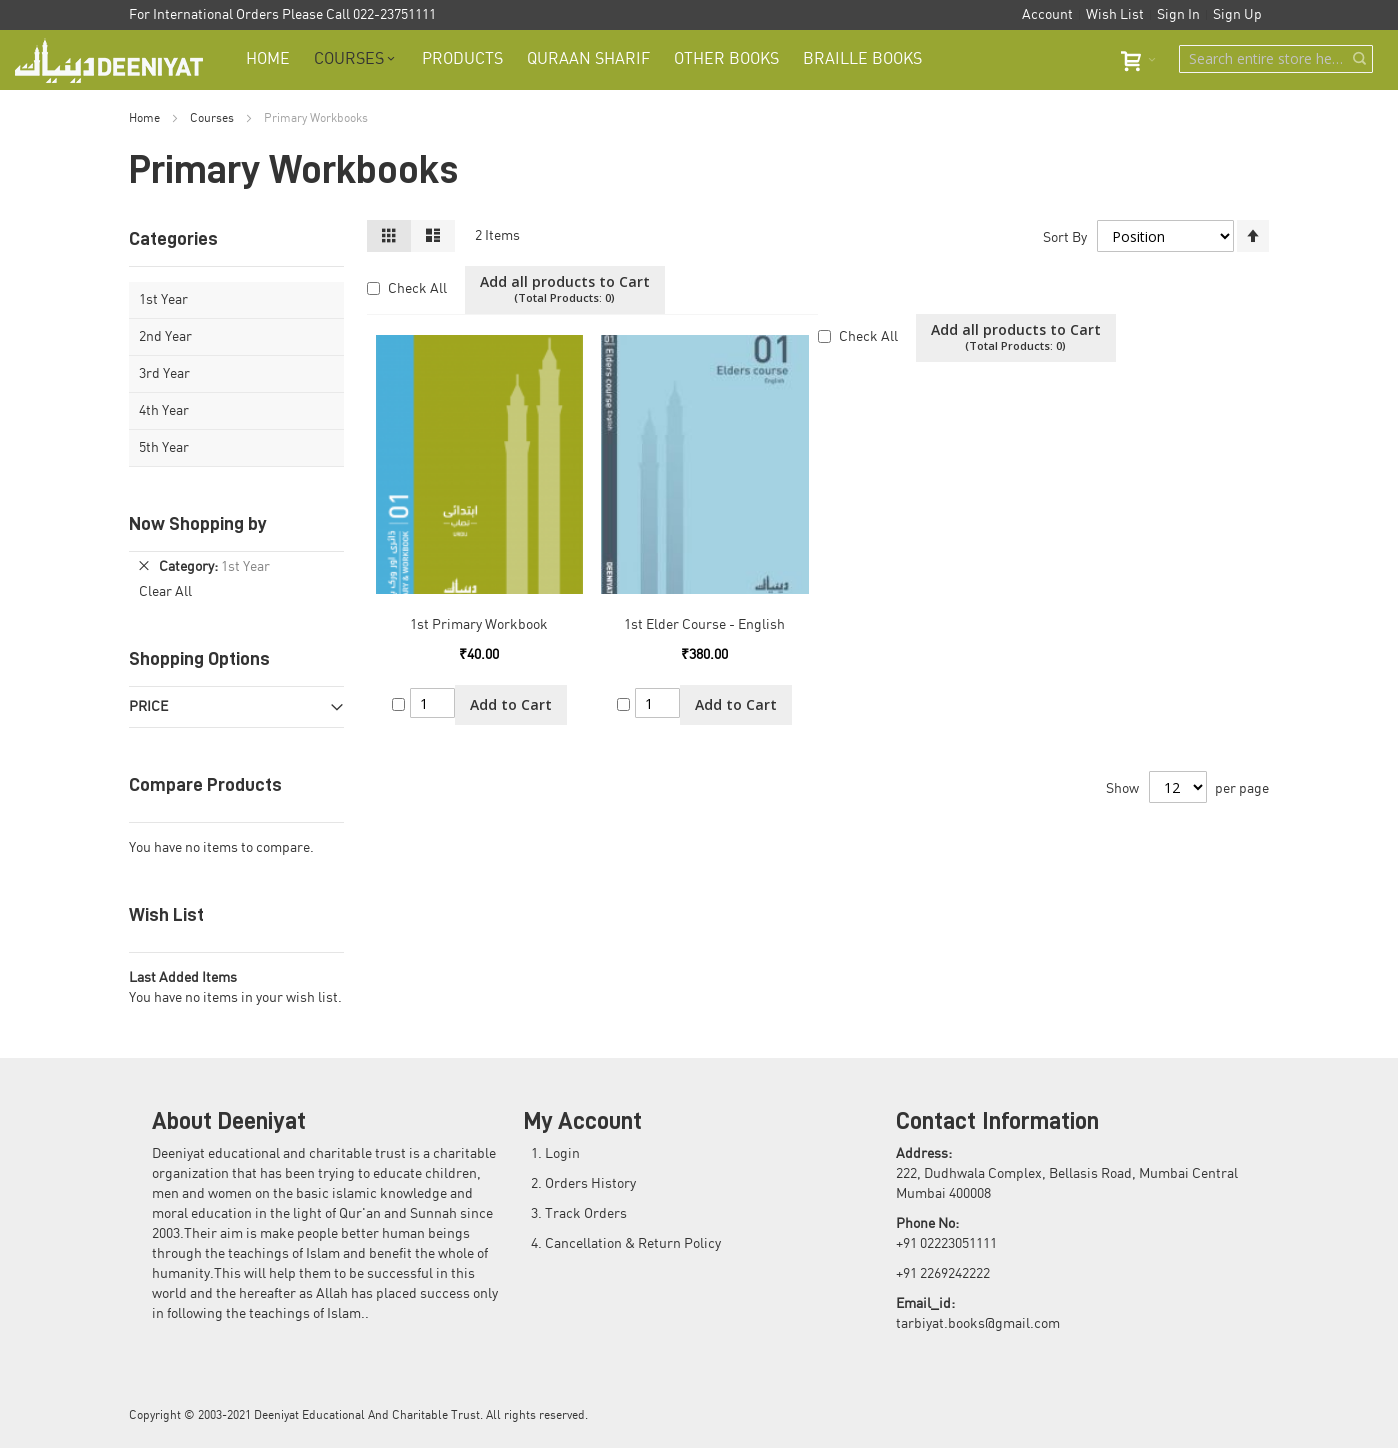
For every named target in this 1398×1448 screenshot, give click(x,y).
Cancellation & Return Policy (633, 1244)
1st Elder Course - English (704, 625)
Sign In (1178, 15)
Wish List (1115, 15)
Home (146, 118)
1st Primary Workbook (479, 625)
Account (1047, 15)
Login (562, 1154)
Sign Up (1237, 15)
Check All (419, 289)
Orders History (590, 1184)
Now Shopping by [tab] (198, 523)
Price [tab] (148, 707)
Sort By (1065, 238)
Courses (213, 118)
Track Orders (586, 1214)
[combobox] (1276, 59)
